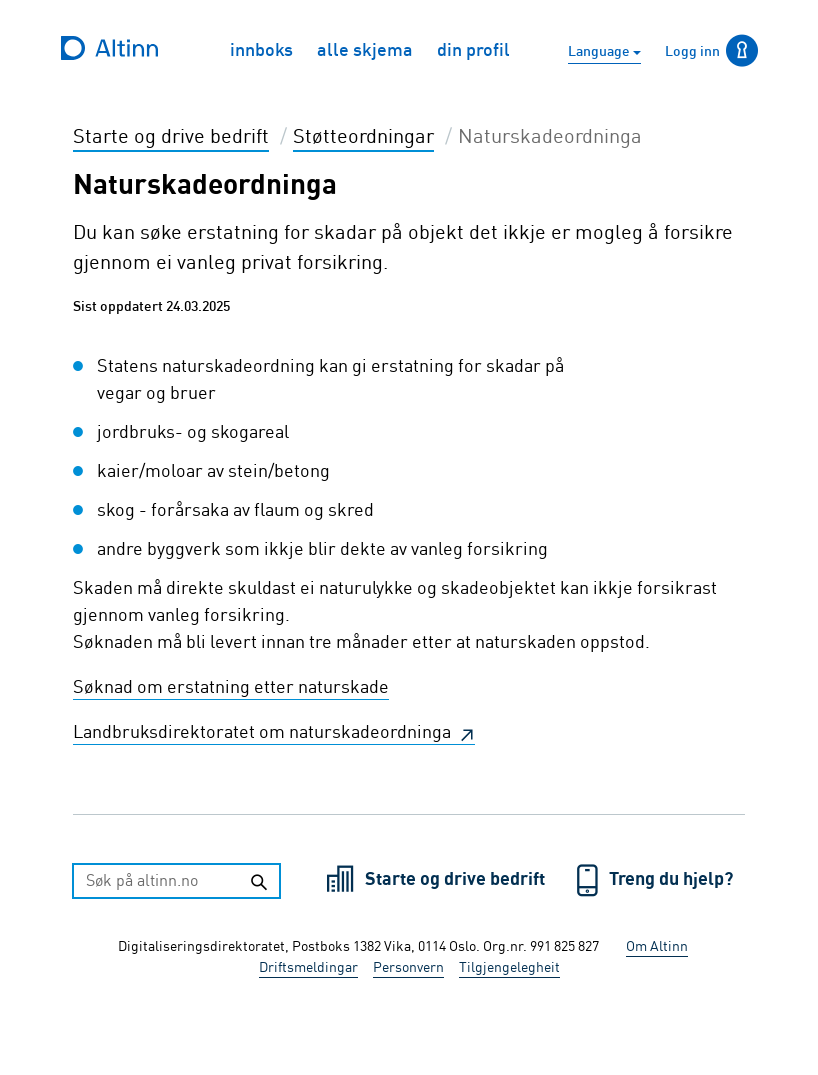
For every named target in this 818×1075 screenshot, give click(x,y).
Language (600, 52)
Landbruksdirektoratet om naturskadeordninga (264, 733)
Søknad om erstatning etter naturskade (231, 688)
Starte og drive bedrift (457, 880)
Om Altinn (657, 947)
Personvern (408, 968)
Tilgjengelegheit (509, 968)
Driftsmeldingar (308, 968)
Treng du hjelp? (671, 880)
